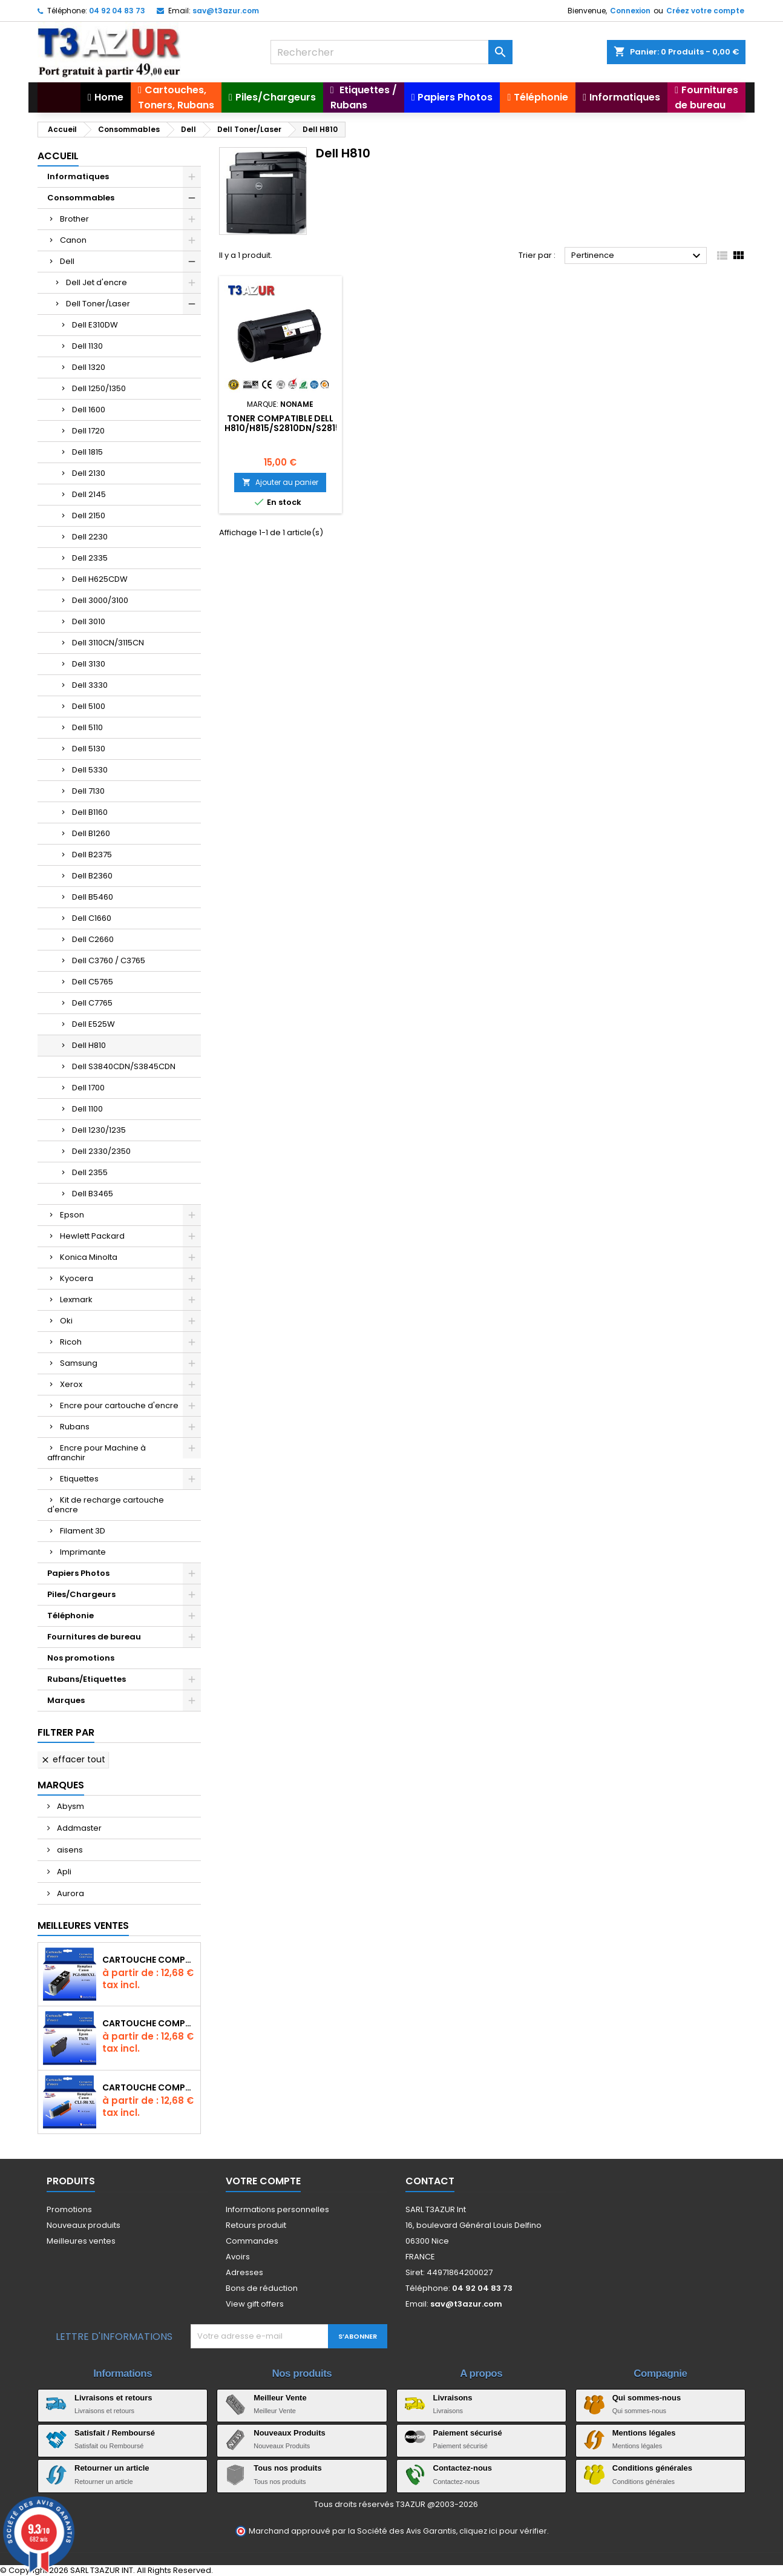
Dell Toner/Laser (98, 303)
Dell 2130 (88, 473)
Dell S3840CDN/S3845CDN (123, 1066)
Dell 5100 (88, 706)
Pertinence (637, 256)
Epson (72, 1214)
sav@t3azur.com (225, 10)
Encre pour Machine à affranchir (96, 1452)
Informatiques (78, 176)
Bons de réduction (262, 2288)
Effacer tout (73, 1759)
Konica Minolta (88, 1257)
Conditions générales (652, 2467)
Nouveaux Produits (289, 2432)
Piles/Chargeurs (81, 1594)
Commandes (252, 2241)
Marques (66, 1700)
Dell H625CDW (100, 579)
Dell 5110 (87, 727)
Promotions (69, 2209)
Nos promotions (80, 1658)
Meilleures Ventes (83, 1925)
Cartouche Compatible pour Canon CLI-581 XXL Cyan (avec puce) (148, 2087)
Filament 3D (82, 1531)
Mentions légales (644, 2432)
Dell (67, 261)
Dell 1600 (88, 409)
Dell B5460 (92, 897)
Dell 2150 (88, 515)
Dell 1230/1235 (99, 1130)
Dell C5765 (92, 981)
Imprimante (83, 1552)
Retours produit (256, 2225)
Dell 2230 (90, 536)
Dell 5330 (90, 770)
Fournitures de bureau (94, 1636)
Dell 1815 (87, 452)
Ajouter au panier (280, 482)
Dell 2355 (90, 1172)
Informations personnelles (277, 2209)
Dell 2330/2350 (101, 1151)
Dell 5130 (88, 748)
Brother (74, 219)
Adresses (244, 2272)
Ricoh (71, 1342)
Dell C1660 (91, 918)
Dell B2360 (92, 875)
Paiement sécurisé (467, 2432)
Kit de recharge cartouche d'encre (105, 1504)
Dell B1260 (91, 833)
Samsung (78, 1363)
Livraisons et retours (113, 2397)
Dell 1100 (87, 1109)
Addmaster (78, 1828)
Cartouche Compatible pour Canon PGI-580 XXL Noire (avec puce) (148, 1960)
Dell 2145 (89, 494)
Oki (66, 1320)
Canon (73, 240)
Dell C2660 (93, 939)
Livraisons (453, 2397)
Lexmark (76, 1299)
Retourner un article (111, 2467)
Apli (63, 1871)
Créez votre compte (705, 10)
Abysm (69, 1806)
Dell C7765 (92, 1003)
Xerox (71, 1384)
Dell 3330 (90, 685)
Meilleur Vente (280, 2397)
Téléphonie (70, 1615)
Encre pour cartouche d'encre (119, 1405)
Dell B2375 (92, 854)
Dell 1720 (88, 430)
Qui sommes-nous (646, 2397)
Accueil (58, 156)
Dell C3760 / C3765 (108, 960)
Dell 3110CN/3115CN (108, 642)
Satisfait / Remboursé (114, 2432)
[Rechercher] (391, 52)
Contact (429, 2181)
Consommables (80, 197)
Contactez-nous (463, 2467)
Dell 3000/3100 (100, 600)
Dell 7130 (88, 791)
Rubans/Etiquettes (86, 1679)
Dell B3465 (92, 1193)
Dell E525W (93, 1024)
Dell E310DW (95, 325)
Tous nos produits (287, 2467)
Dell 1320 (88, 367)
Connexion (630, 10)
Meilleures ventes (81, 2241)
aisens (69, 1850)
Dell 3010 (88, 621)
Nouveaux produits (83, 2225)
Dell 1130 (87, 346)
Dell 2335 (90, 558)
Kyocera (76, 1278)
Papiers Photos (78, 1573)
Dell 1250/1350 (99, 388)
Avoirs (238, 2256)
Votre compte (263, 2181)
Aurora (69, 1893)
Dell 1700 (88, 1087)
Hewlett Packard (92, 1236)
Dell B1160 (90, 812)
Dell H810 (89, 1045)
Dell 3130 (88, 664)
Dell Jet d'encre (96, 282)
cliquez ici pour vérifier (503, 2531)
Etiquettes (79, 1478)
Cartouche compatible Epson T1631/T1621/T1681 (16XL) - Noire (148, 2023)
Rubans (75, 1426)
